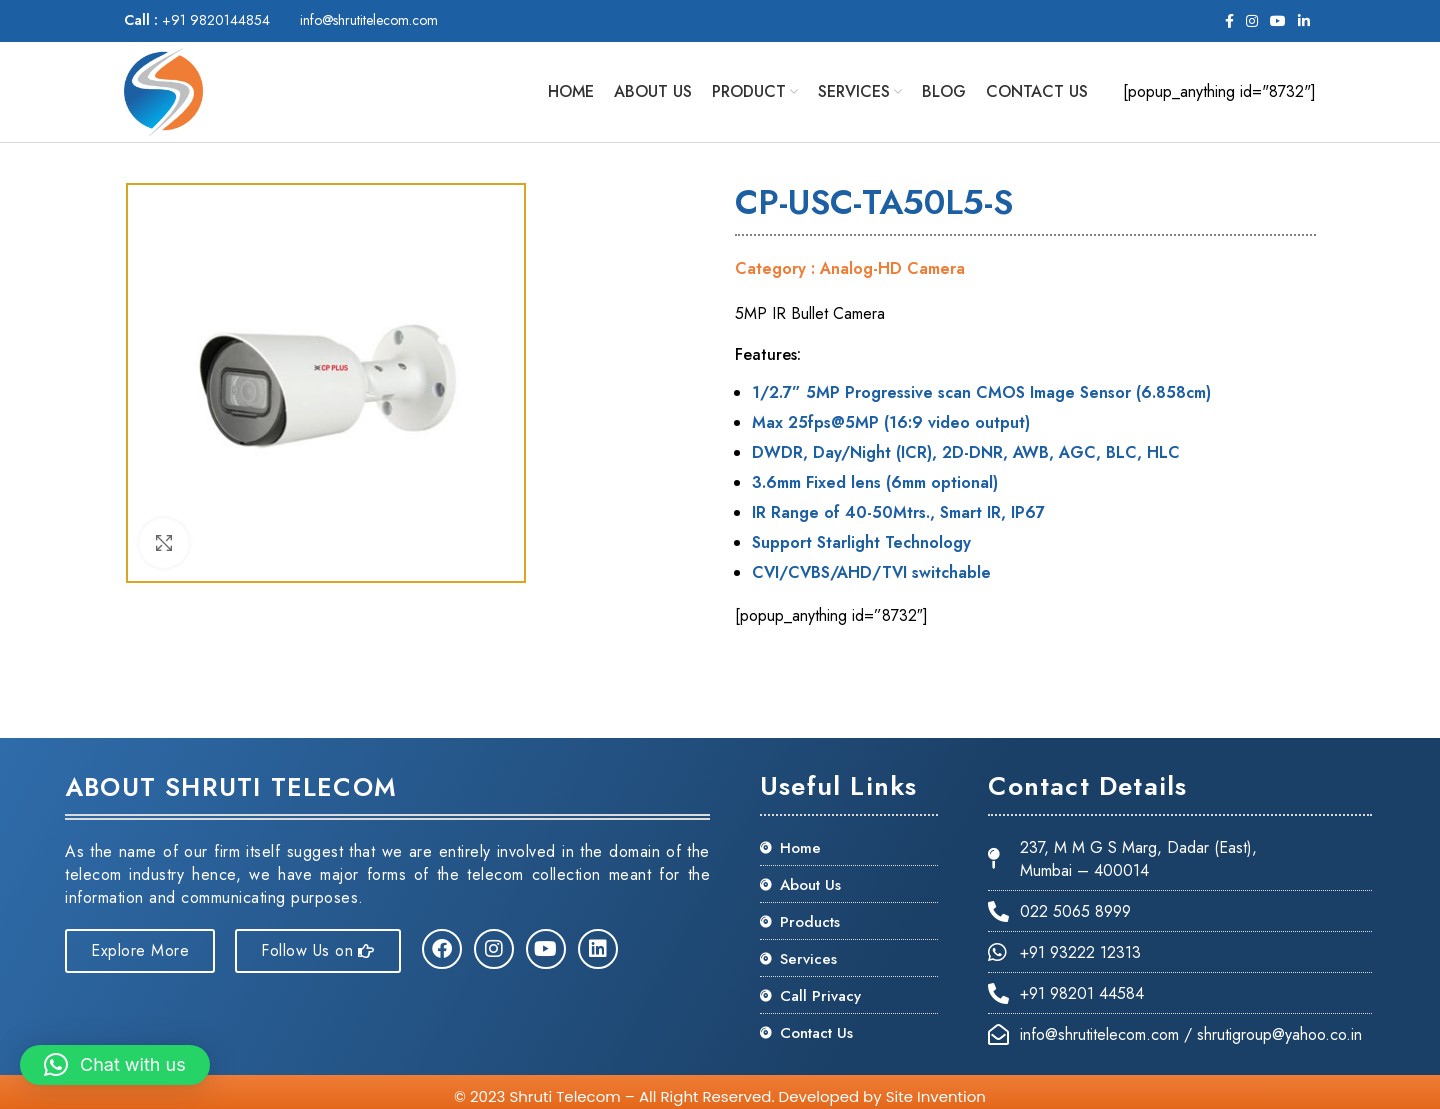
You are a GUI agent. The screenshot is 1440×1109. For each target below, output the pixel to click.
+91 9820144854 (197, 20)
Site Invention (936, 1096)
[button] (115, 1065)
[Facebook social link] (1229, 21)
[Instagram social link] (1252, 21)
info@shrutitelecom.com (369, 20)
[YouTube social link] (1278, 21)
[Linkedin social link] (1304, 21)
